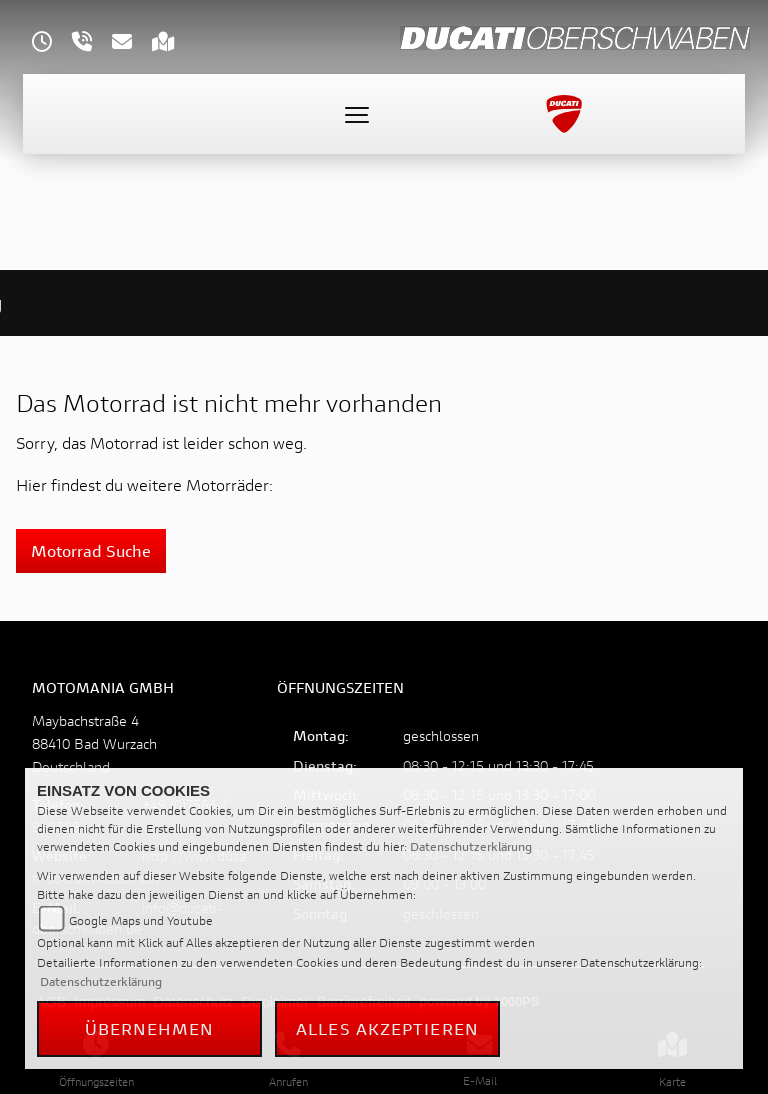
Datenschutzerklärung (471, 846)
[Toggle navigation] (357, 114)
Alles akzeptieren (387, 1028)
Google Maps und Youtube (141, 920)
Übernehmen (150, 1028)
